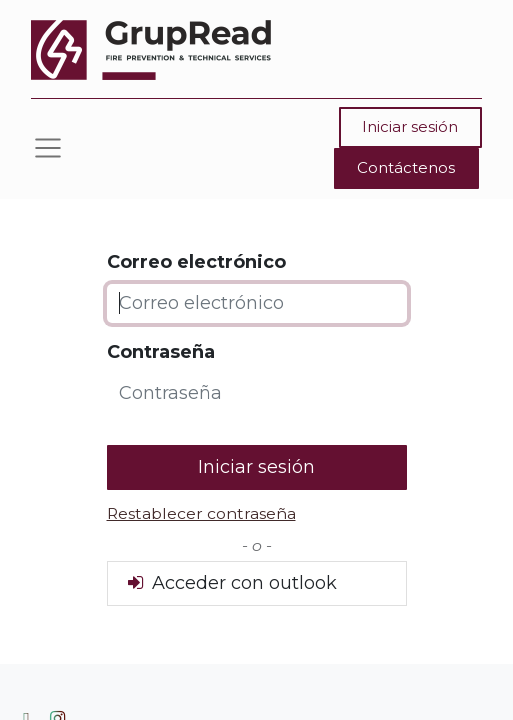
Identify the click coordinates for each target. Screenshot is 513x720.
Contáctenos (406, 167)
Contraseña (161, 352)
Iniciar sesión (410, 126)
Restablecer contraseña (201, 513)
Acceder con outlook (230, 583)
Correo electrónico (196, 262)
